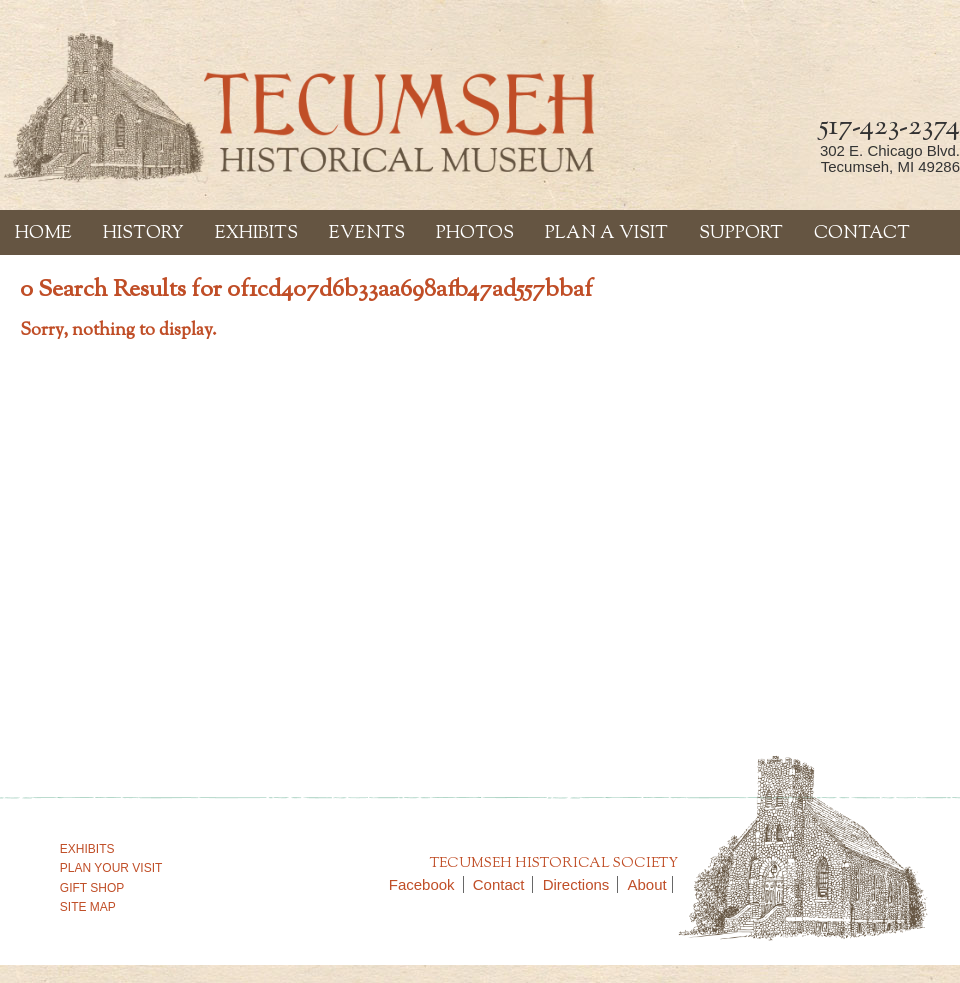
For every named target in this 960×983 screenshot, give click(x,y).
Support (741, 234)
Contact (862, 234)
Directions (581, 884)
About (647, 884)
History (143, 234)
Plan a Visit (606, 234)
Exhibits (256, 234)
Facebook (426, 884)
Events (367, 234)
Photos (475, 234)
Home (43, 234)
